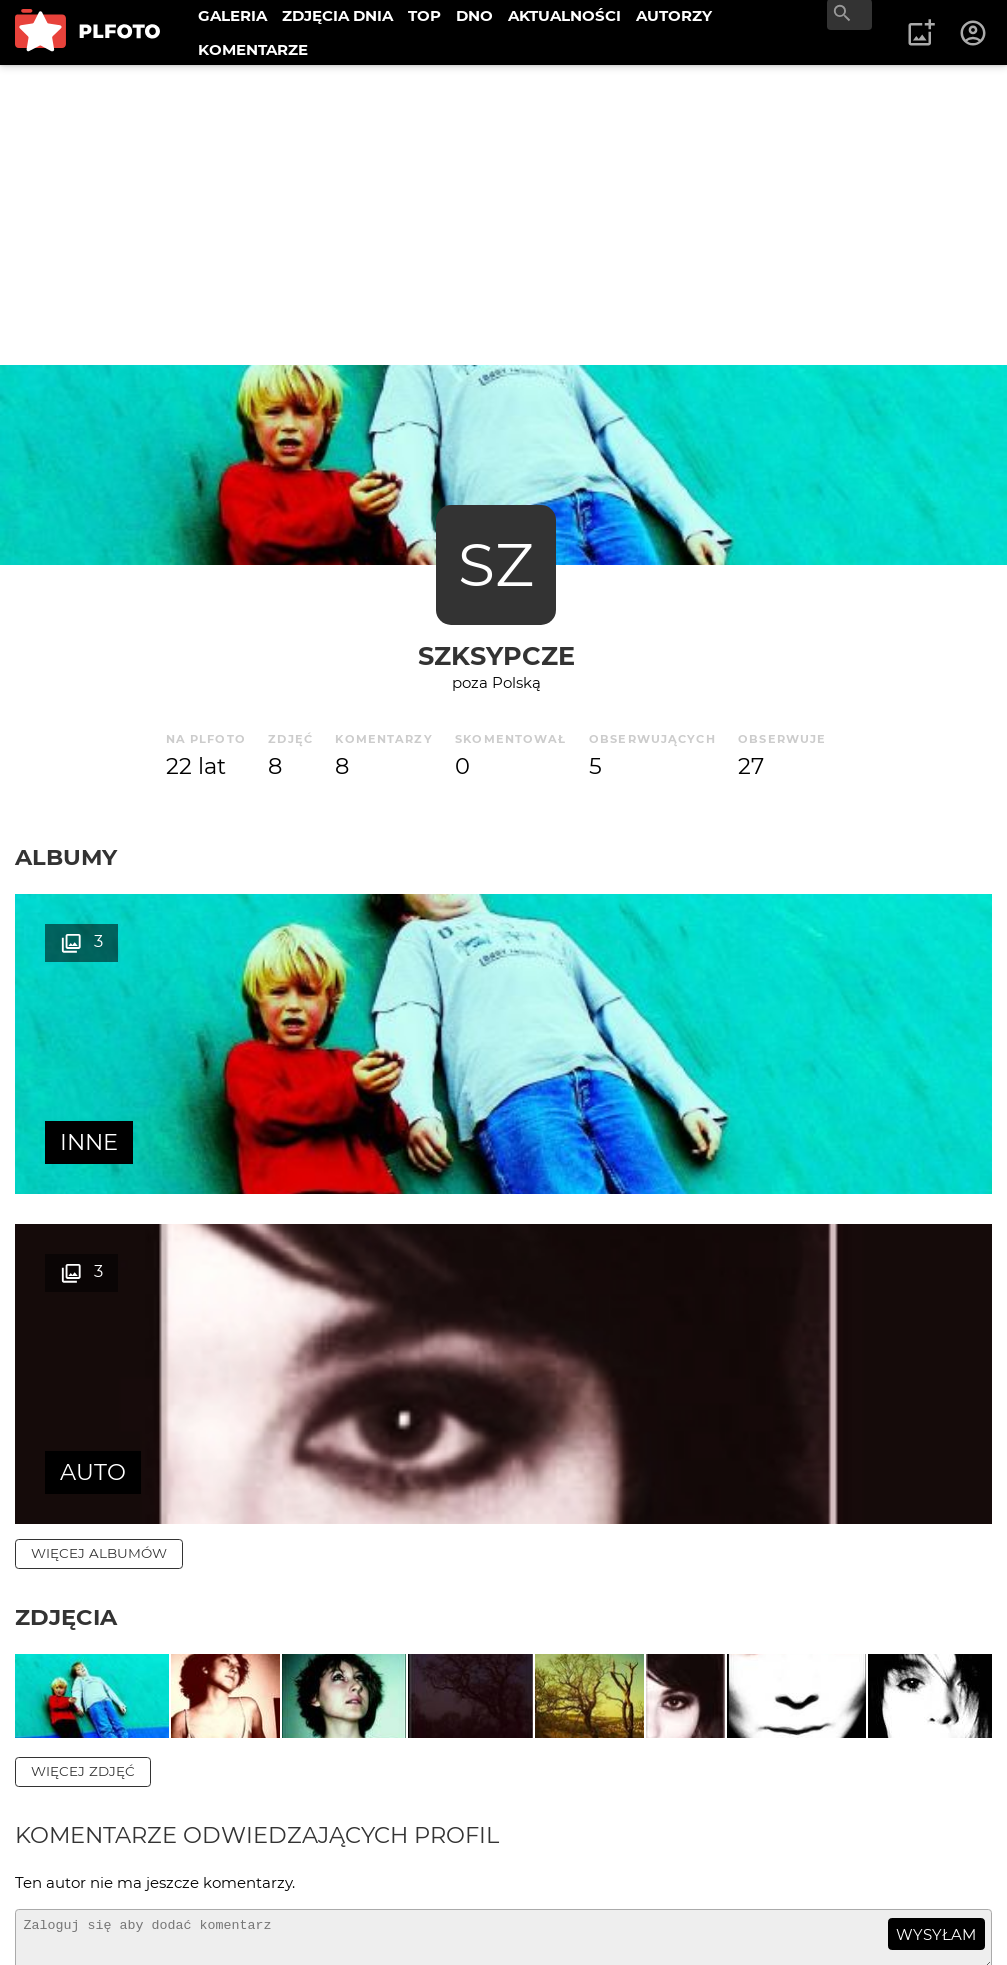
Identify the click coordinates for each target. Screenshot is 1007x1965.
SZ (496, 564)
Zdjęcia (66, 1287)
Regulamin (71, 1918)
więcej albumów (99, 1223)
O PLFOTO (71, 1850)
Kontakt (62, 1884)
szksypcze (496, 655)
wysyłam (936, 1670)
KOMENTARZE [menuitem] (253, 49)
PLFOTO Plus (193, 1850)
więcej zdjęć (83, 1508)
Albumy (66, 857)
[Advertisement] (503, 215)
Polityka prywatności (220, 1918)
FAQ (292, 1850)
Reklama (373, 1850)
